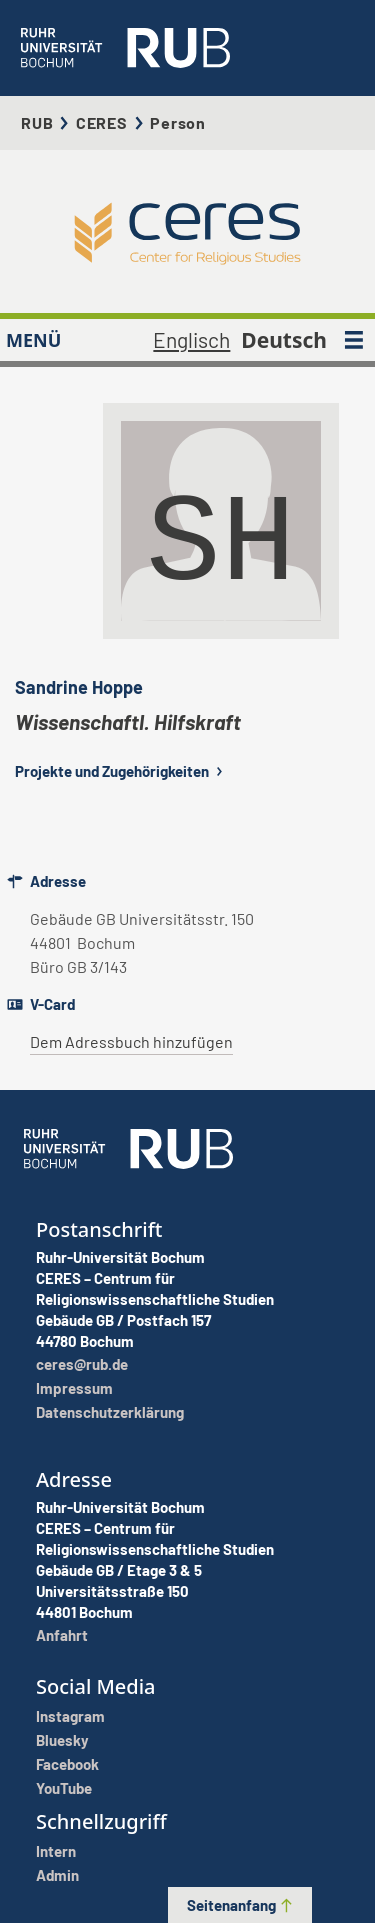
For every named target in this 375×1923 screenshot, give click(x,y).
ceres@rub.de (82, 1364)
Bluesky (62, 1740)
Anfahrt (62, 1635)
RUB (37, 122)
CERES (102, 122)
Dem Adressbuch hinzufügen (131, 1041)
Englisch (191, 339)
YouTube (64, 1788)
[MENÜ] (354, 340)
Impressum (74, 1388)
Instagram (70, 1716)
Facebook (67, 1764)
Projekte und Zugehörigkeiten (121, 771)
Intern (56, 1851)
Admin (57, 1875)
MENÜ (33, 340)
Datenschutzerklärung (110, 1412)
